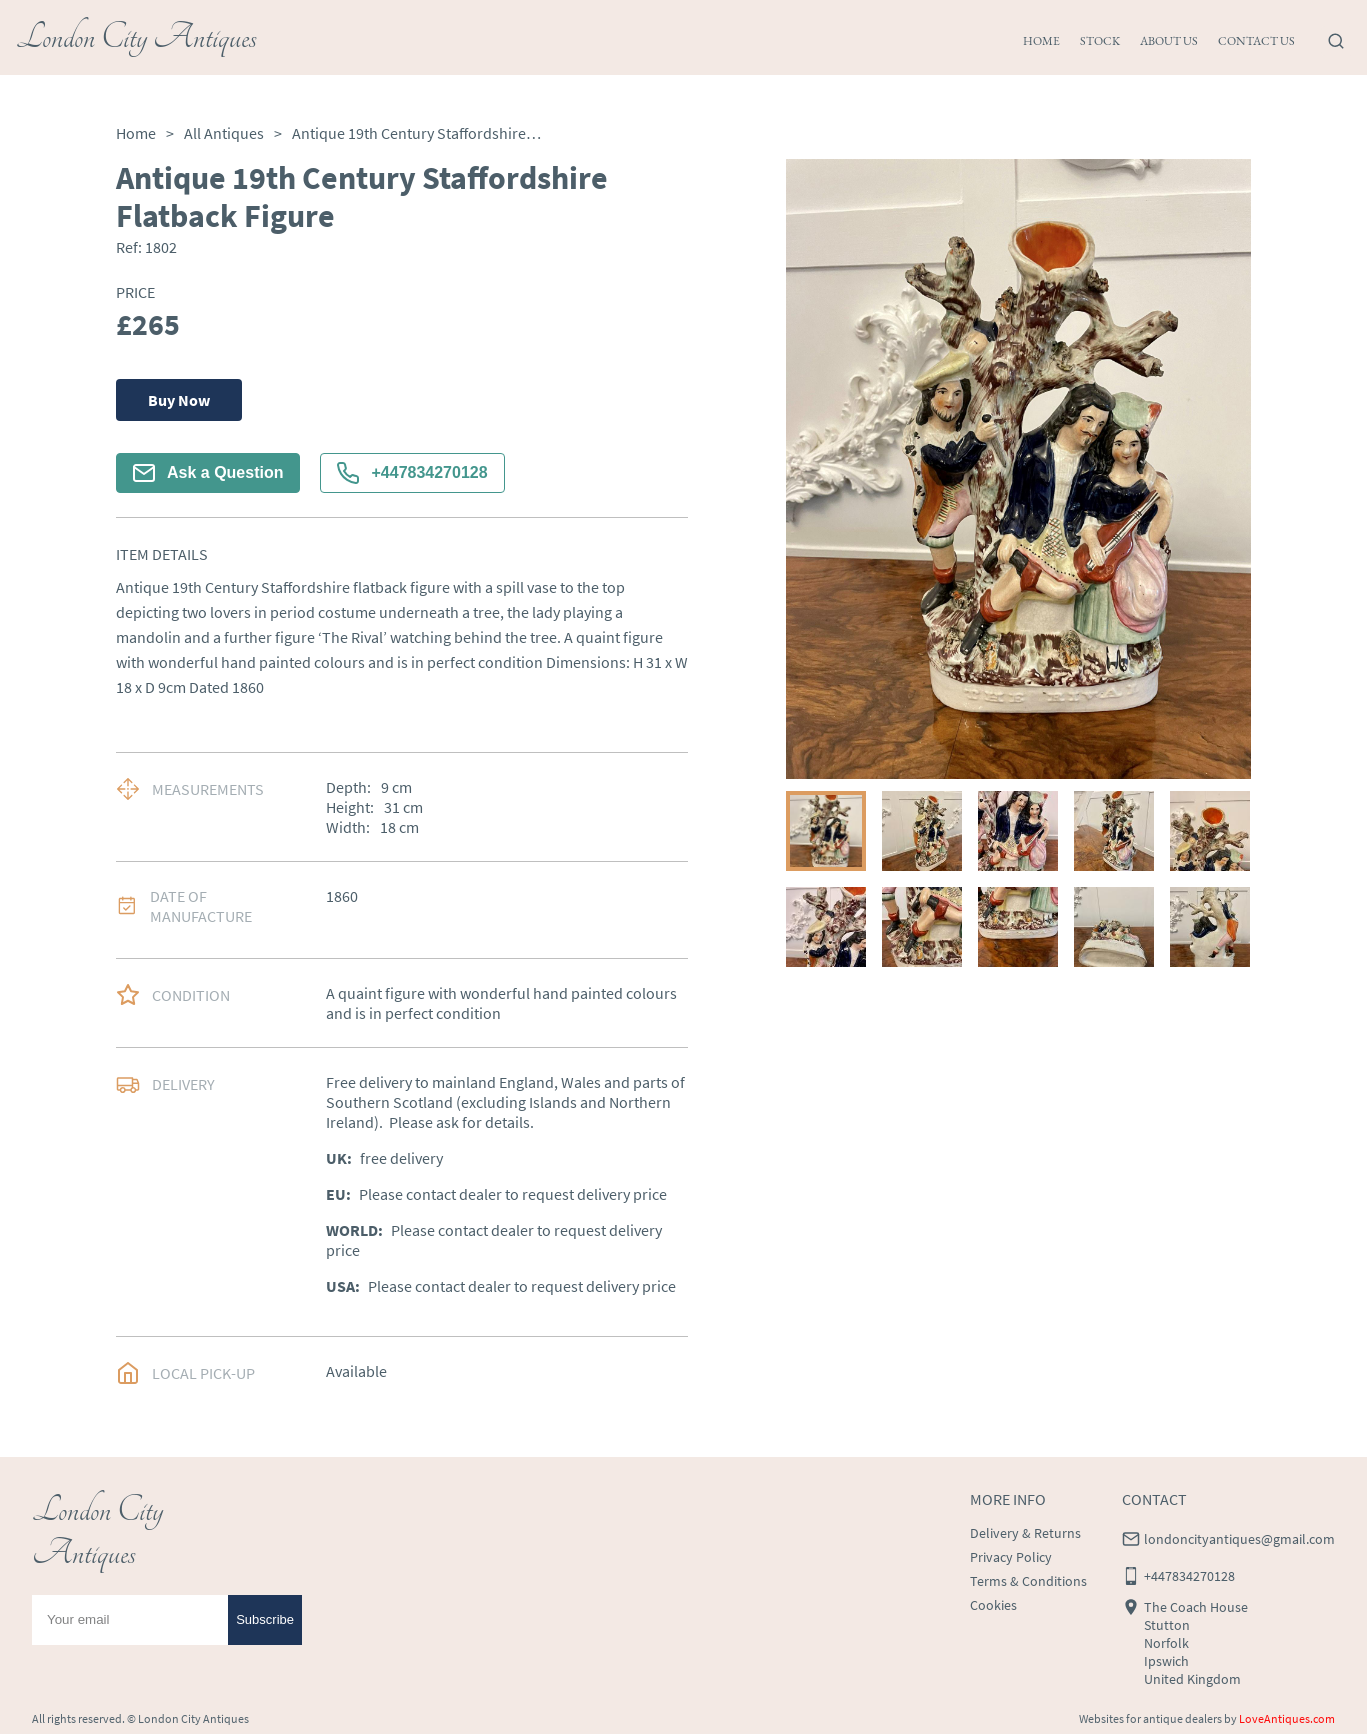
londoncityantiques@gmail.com (1239, 1539)
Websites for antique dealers (1150, 1718)
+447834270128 (412, 473)
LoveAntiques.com (1287, 1718)
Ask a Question (208, 473)
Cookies (993, 1605)
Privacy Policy (1011, 1557)
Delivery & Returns (1025, 1533)
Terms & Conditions (1028, 1581)
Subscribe (265, 1619)
